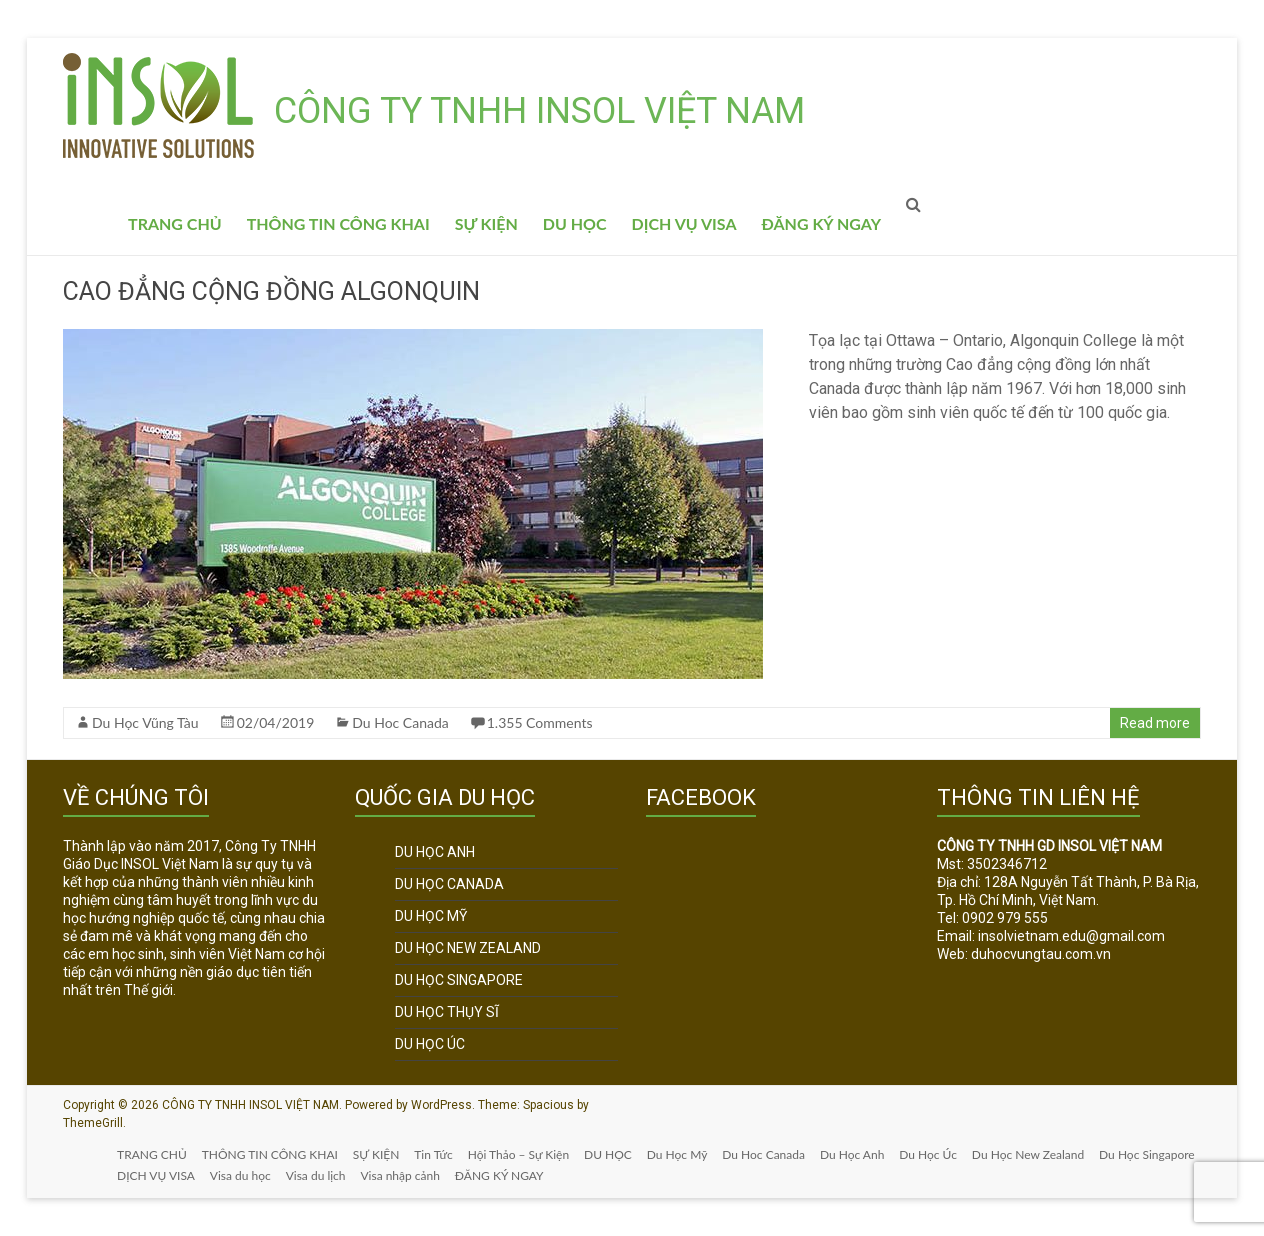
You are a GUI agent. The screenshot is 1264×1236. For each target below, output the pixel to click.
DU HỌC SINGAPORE (459, 980)
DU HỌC (575, 223)
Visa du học (355, 1175)
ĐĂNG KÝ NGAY (822, 223)
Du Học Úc (940, 1154)
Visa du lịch (431, 1175)
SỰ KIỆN (486, 223)
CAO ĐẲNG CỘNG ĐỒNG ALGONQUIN (271, 291)
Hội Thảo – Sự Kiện (525, 1154)
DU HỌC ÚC (430, 1044)
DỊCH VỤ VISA (684, 223)
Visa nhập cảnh (516, 1175)
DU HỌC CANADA (449, 884)
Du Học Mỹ (685, 1154)
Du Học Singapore (167, 1175)
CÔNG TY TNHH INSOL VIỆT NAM (539, 111)
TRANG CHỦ (175, 223)
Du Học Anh (863, 1154)
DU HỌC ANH (435, 852)
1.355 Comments (540, 722)
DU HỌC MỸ (431, 916)
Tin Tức (439, 1154)
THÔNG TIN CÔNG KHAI (338, 223)
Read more (1155, 723)
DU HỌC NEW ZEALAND (468, 948)
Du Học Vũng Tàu (145, 722)
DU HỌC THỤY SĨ (447, 1012)
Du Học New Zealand (1041, 1154)
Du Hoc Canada (400, 722)
